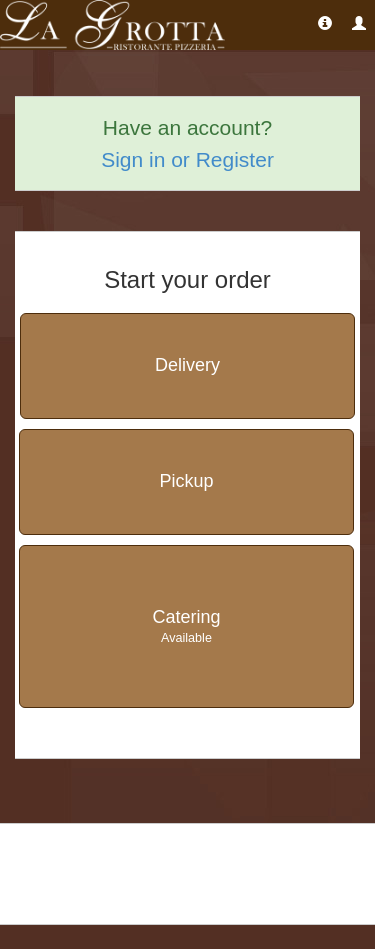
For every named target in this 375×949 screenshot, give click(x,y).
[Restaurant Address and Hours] (325, 23)
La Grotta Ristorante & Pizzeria (106, 851)
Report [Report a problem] (233, 875)
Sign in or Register (187, 159)
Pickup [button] (186, 481)
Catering (186, 627)
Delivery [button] (187, 365)
